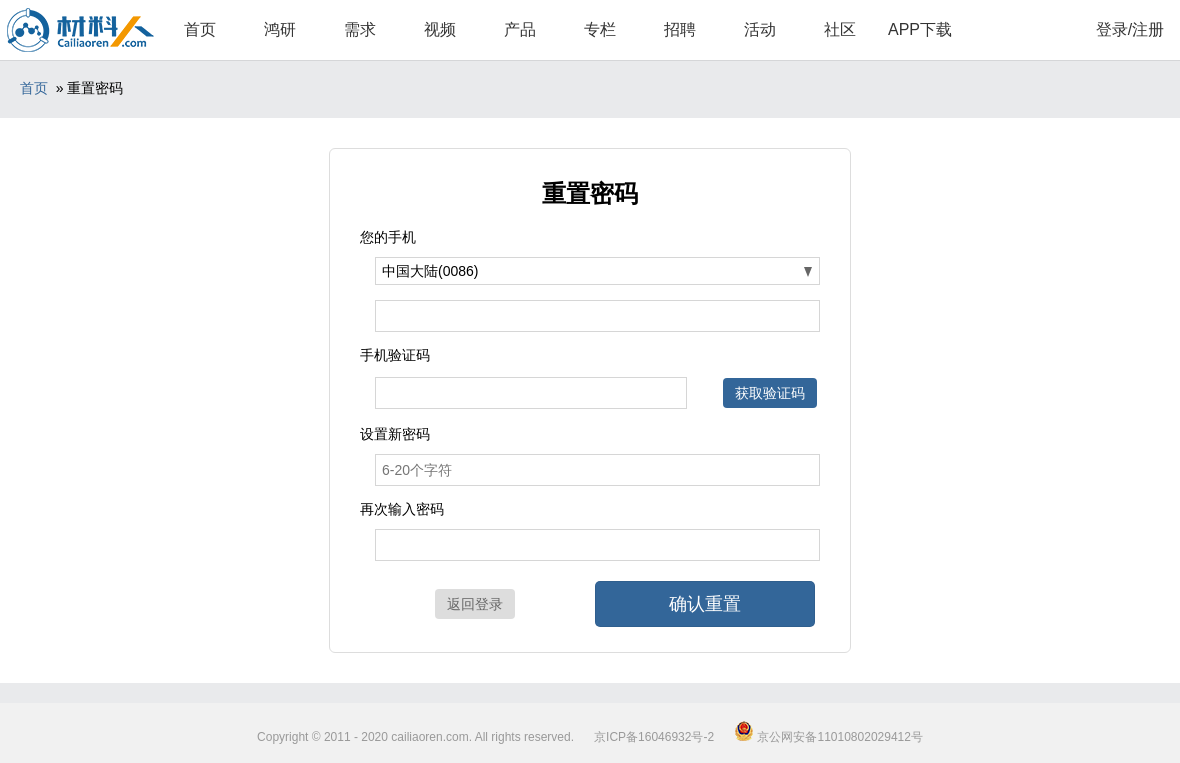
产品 (520, 29)
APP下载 (920, 29)
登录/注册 (1130, 29)
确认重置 (705, 604)
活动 (760, 29)
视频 (440, 29)
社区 (840, 29)
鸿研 (280, 29)
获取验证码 (770, 393)
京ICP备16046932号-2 (654, 737)
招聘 (680, 29)
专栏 (600, 29)
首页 (200, 29)
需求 (360, 29)
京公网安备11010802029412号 (828, 737)
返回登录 (475, 604)
